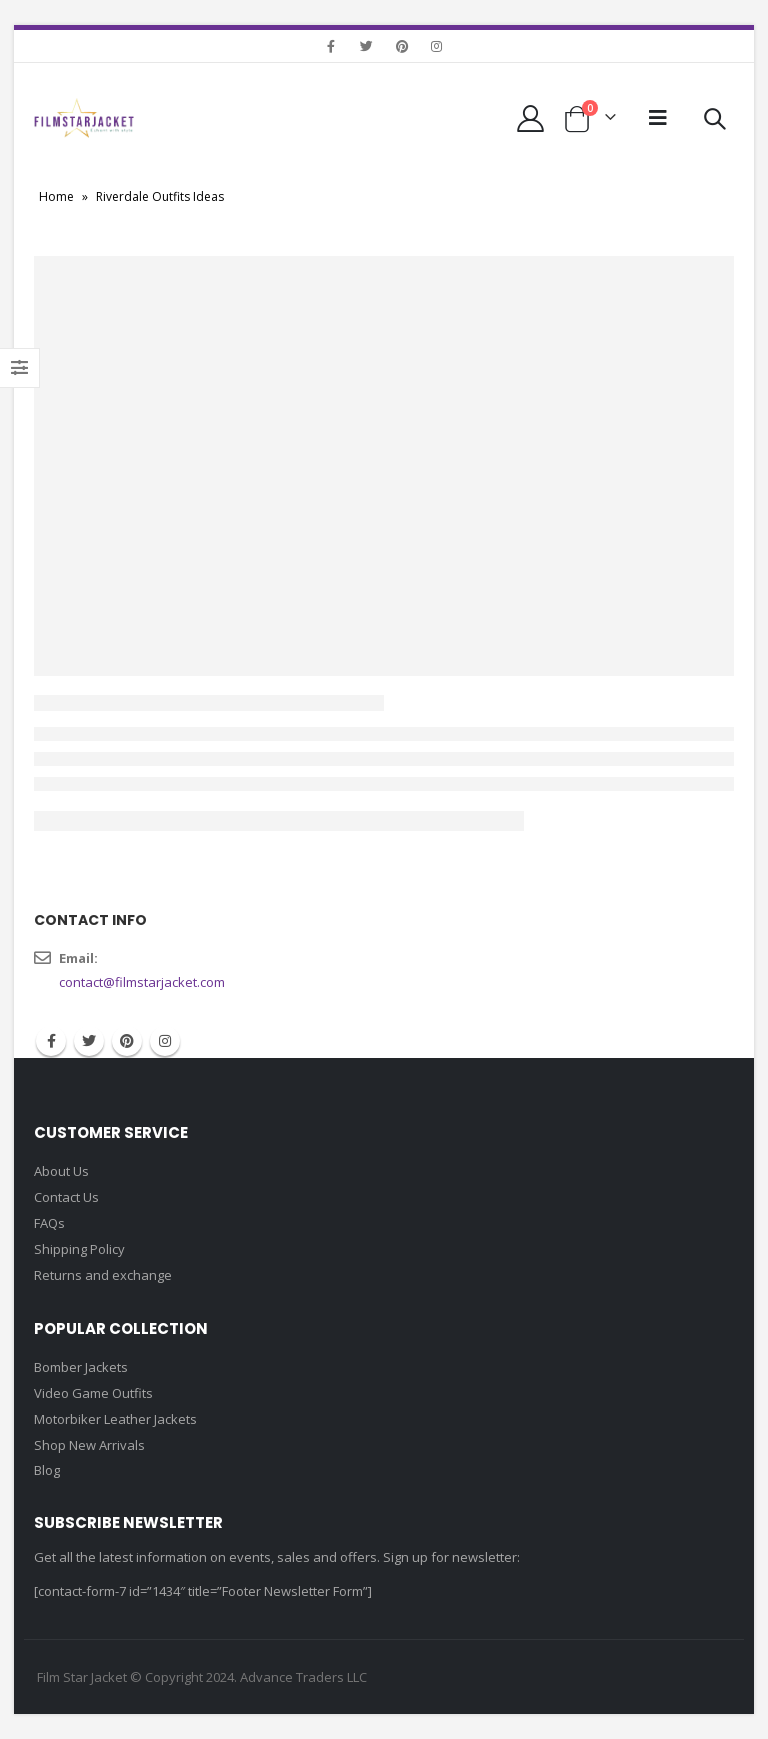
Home (56, 196)
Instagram (165, 1041)
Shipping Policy (79, 1249)
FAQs (49, 1223)
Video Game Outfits (93, 1393)
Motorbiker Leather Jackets (115, 1419)
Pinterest (127, 1041)
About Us (61, 1171)
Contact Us (66, 1197)
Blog (47, 1470)
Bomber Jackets (81, 1367)
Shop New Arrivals (89, 1445)
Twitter (89, 1041)
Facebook (51, 1041)
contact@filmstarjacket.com (142, 982)
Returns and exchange (103, 1275)
